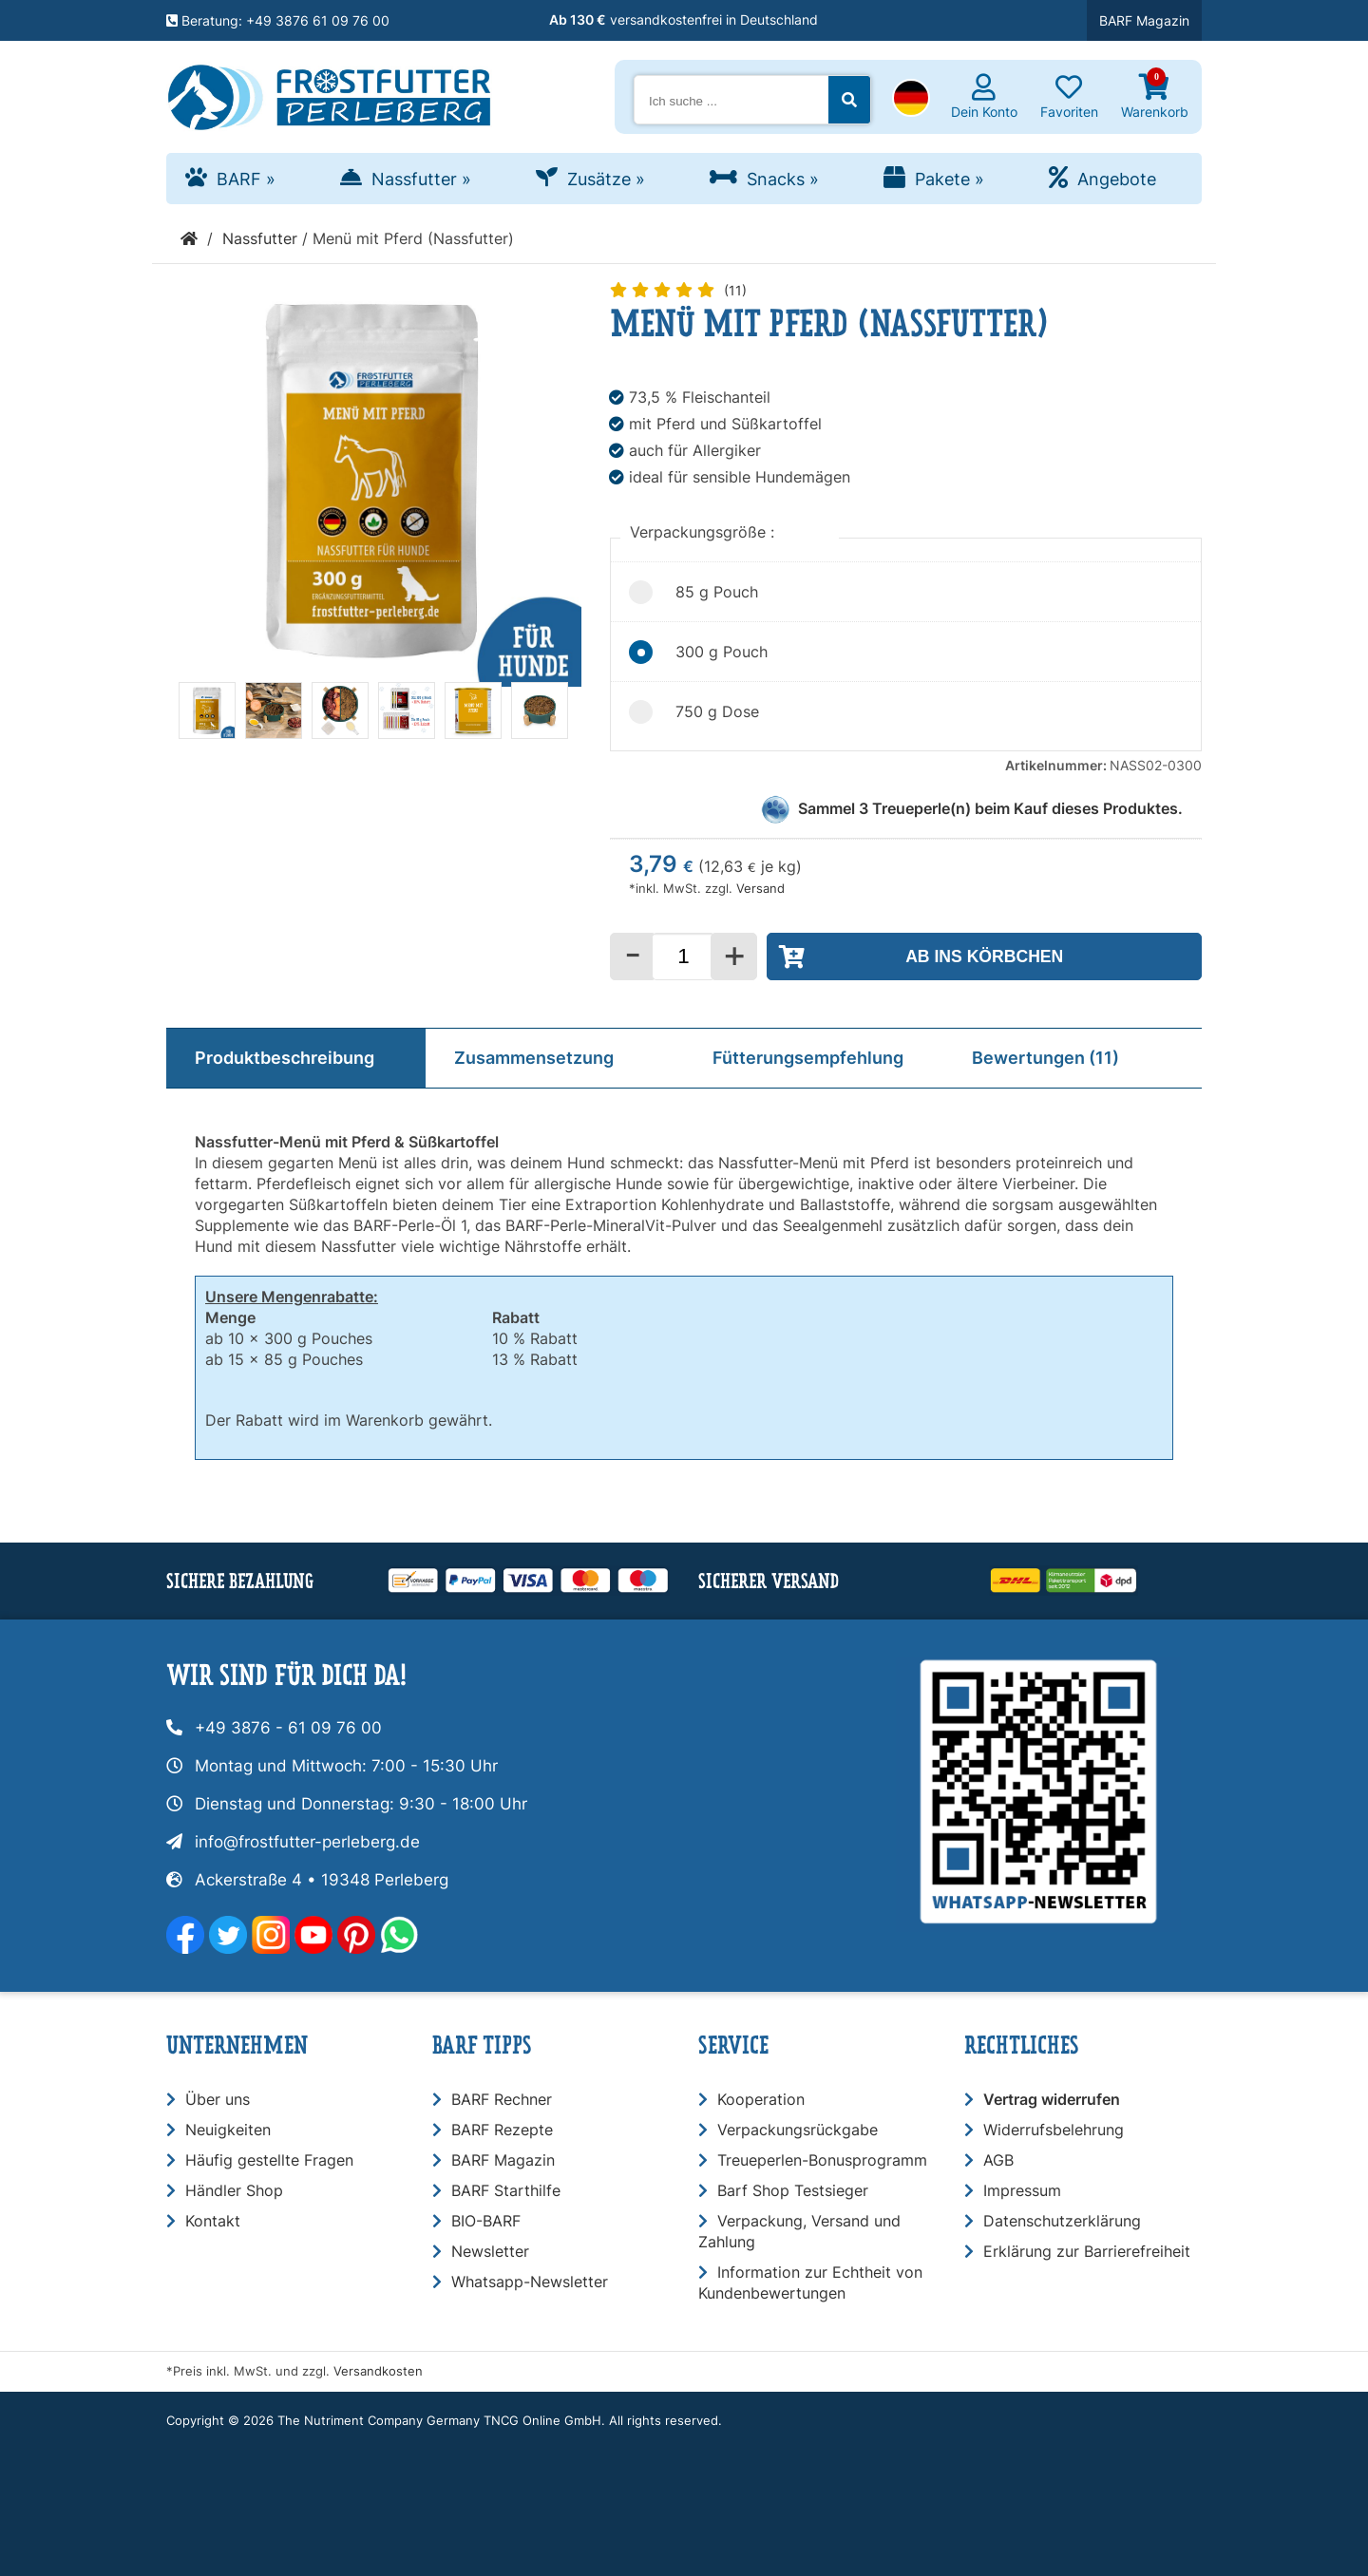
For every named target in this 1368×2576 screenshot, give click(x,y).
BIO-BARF (486, 2220)
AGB (998, 2159)
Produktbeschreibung (284, 1058)
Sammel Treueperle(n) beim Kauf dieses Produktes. (990, 808)
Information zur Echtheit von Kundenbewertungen (810, 2282)
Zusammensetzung (534, 1058)
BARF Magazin (1144, 20)
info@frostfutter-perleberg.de (307, 1841)
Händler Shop (234, 2190)
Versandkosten (378, 2371)
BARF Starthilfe (505, 2190)
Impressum (1022, 2190)
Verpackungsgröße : (704, 531)
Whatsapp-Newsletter (529, 2281)
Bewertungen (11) (1045, 1058)
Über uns (217, 2099)
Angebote (1116, 179)
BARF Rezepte (502, 2129)
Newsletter (490, 2251)
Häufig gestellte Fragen (269, 2159)
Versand (760, 888)
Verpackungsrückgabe (797, 2129)
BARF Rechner (501, 2099)
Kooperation (761, 2099)
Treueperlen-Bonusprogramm (822, 2159)
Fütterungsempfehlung (807, 1058)
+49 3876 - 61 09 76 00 (288, 1727)
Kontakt (212, 2220)
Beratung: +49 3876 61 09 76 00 (278, 20)
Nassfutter (421, 179)
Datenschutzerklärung (1062, 2220)
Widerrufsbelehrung (1053, 2129)
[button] (911, 100)
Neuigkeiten (228, 2129)
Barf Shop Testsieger (792, 2190)
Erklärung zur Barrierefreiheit (1086, 2251)
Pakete (949, 179)
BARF (246, 179)
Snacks (783, 179)
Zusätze (606, 179)
